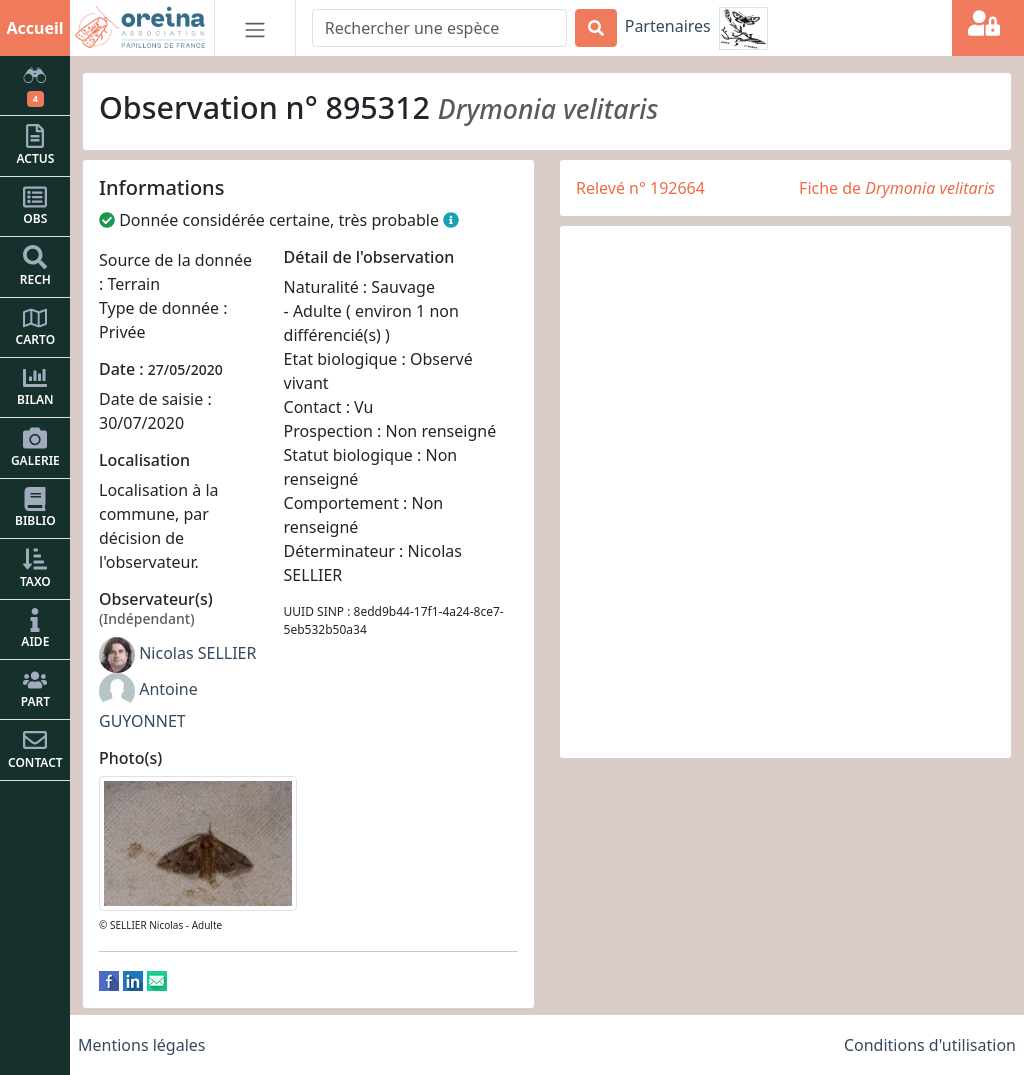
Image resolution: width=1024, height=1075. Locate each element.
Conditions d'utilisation (930, 1045)
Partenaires (668, 26)
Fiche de (897, 188)
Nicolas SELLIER (197, 653)
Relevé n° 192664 (640, 188)
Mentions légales (142, 1045)
